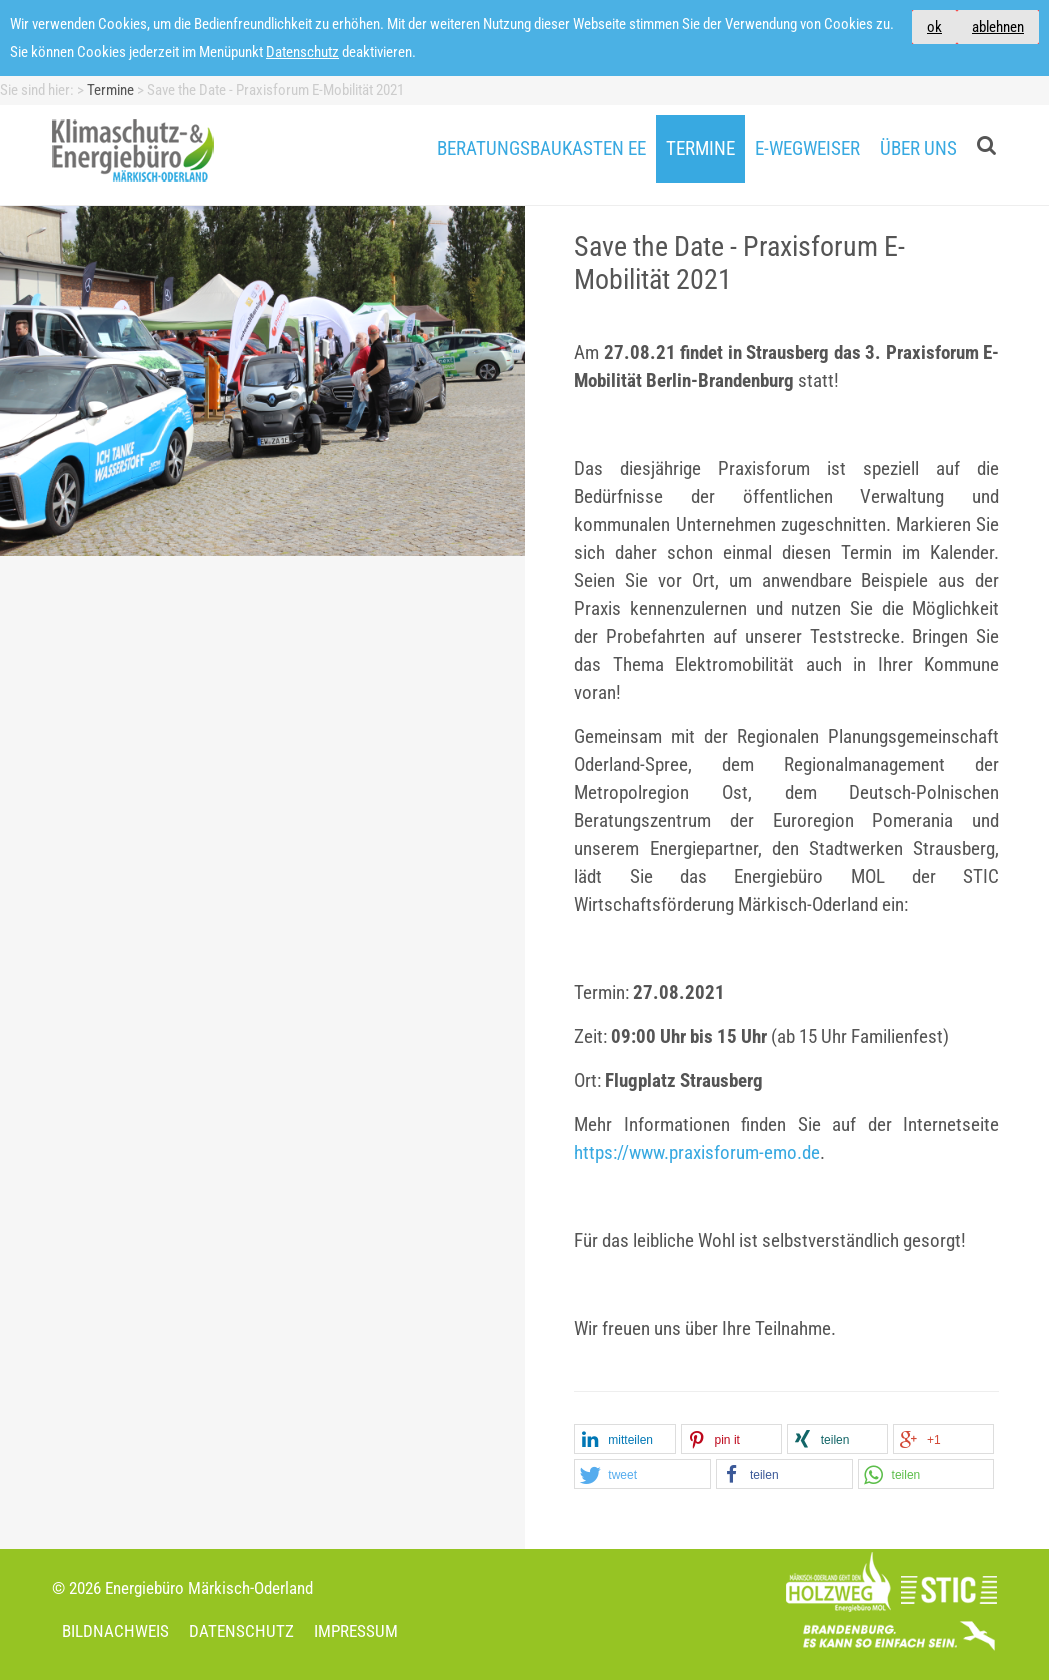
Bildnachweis (115, 1631)
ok (934, 27)
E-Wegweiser (807, 149)
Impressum (356, 1631)
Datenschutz (302, 52)
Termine (700, 149)
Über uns (918, 149)
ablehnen (998, 27)
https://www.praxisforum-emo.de (697, 1153)
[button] (624, 1440)
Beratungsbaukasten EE (541, 149)
